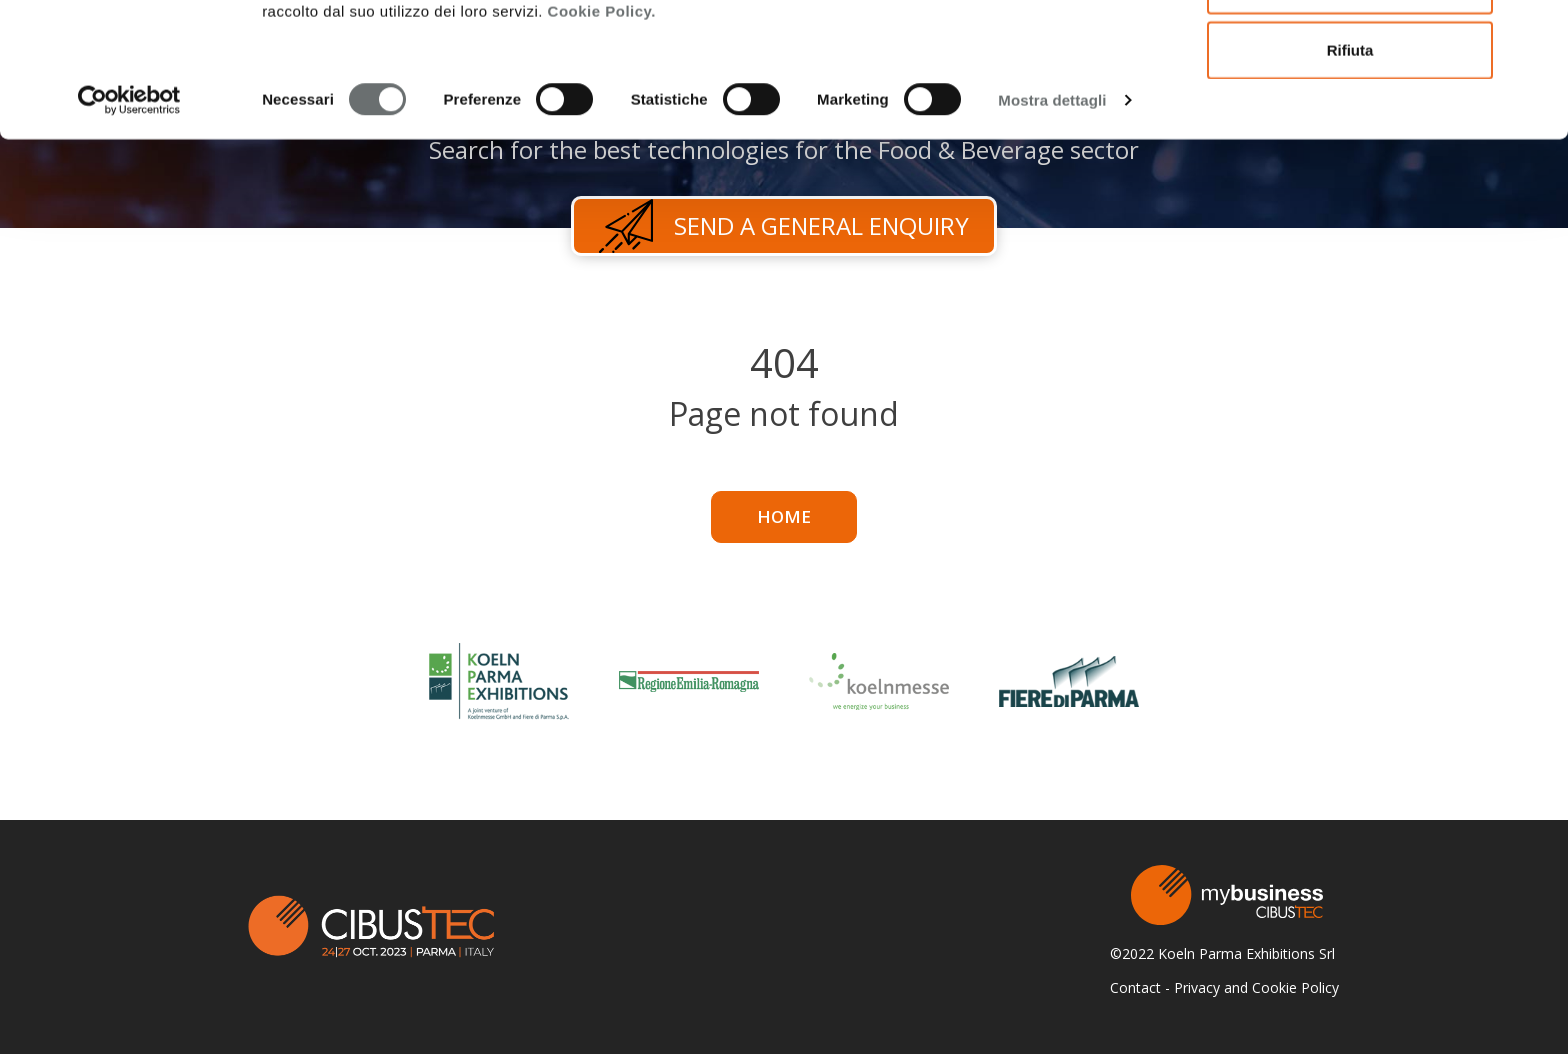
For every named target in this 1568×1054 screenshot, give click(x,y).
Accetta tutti (1350, 52)
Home (784, 516)
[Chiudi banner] (1537, 31)
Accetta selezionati (1349, 118)
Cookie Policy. (602, 144)
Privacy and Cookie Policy (1256, 987)
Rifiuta (1350, 183)
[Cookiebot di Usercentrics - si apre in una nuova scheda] (129, 234)
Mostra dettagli (1052, 233)
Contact (1135, 987)
